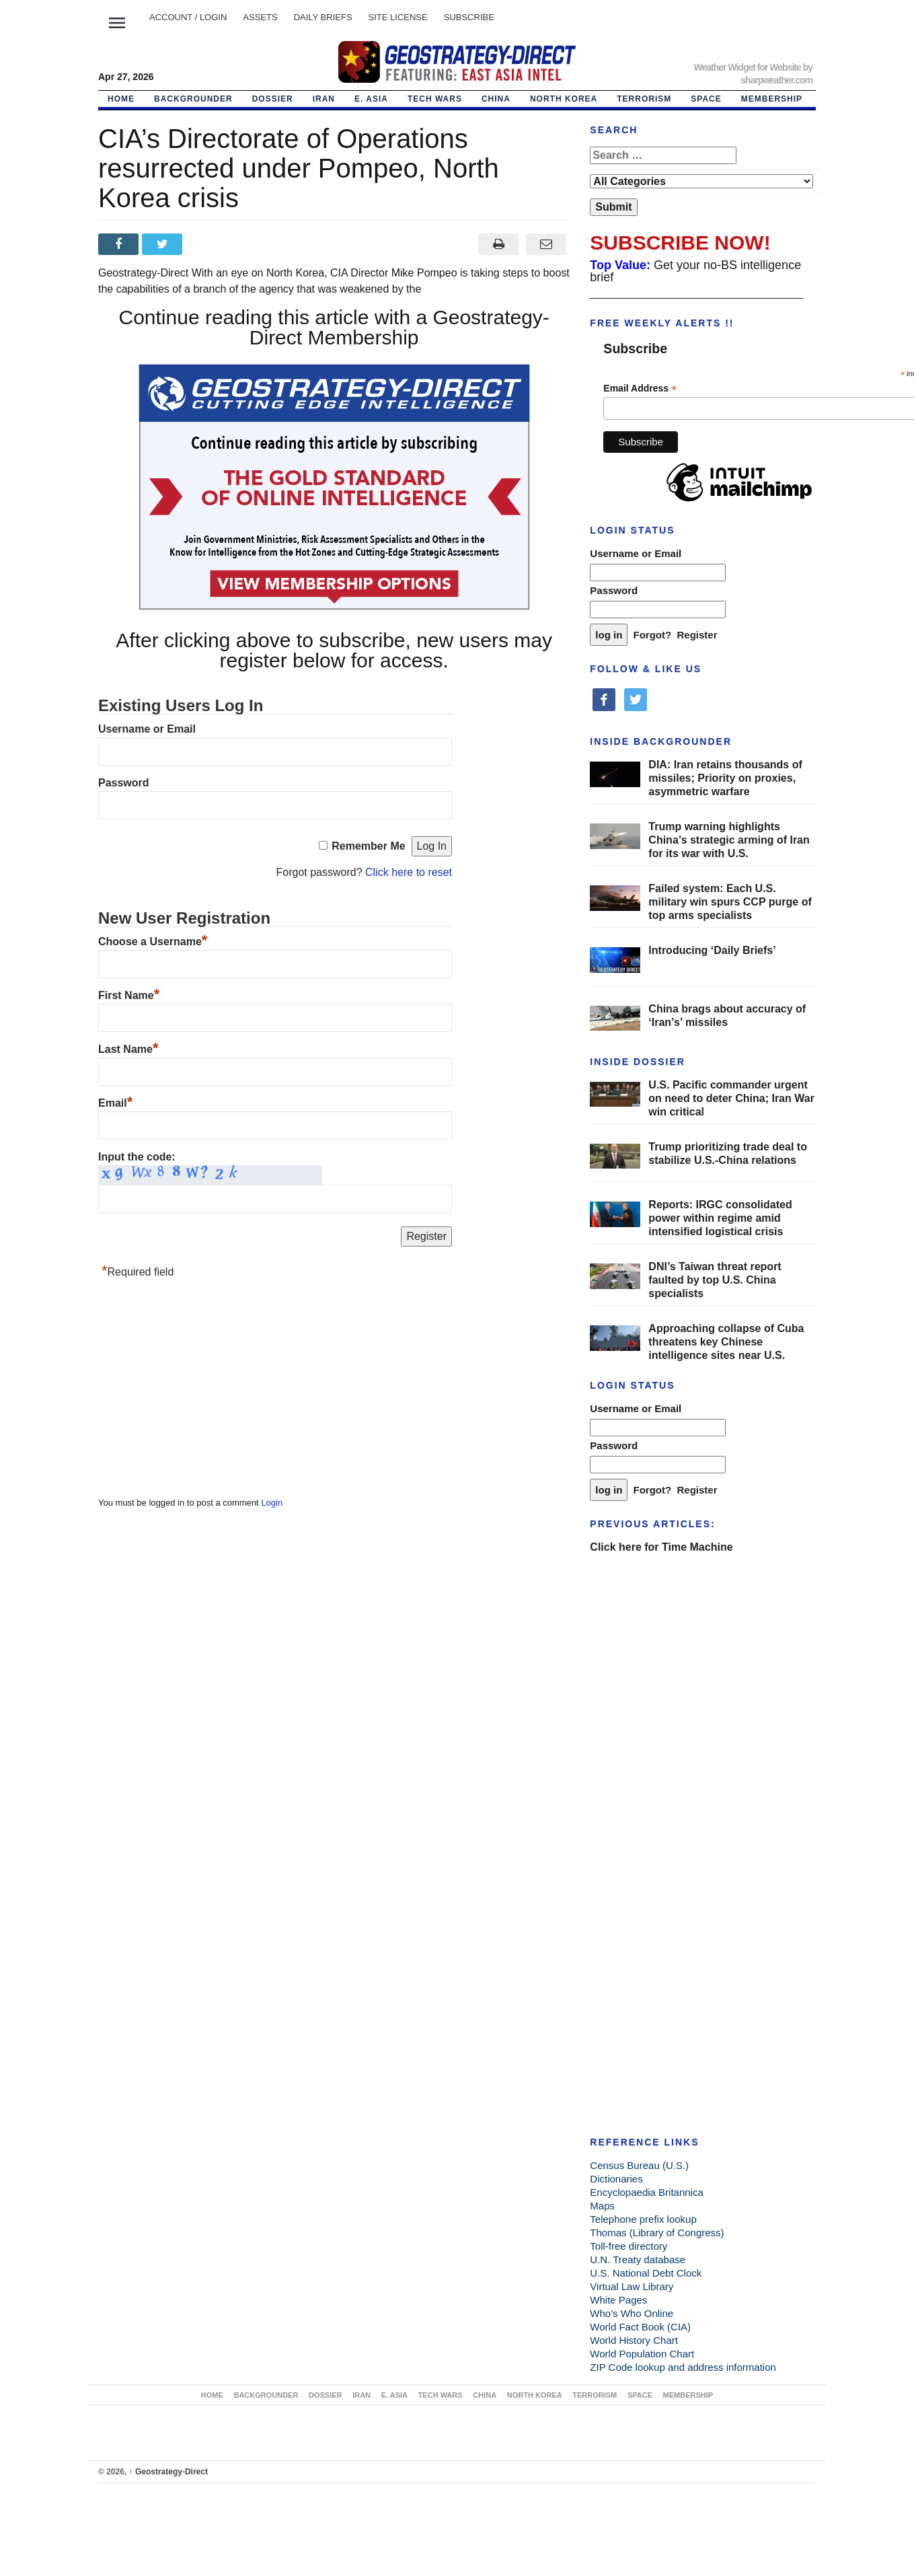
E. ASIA (371, 99)
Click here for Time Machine (661, 1547)
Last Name (128, 1049)
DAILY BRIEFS (323, 17)
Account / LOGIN (188, 17)
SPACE (706, 99)
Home (121, 99)
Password (123, 782)
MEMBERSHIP (771, 99)
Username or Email (147, 729)
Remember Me (368, 846)
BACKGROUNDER (193, 99)
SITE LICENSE (398, 17)
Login (271, 1503)
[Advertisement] (199, 1391)
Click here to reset (408, 872)
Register (697, 634)
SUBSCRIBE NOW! (680, 242)
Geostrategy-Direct (168, 2471)
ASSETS (260, 17)
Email (115, 1103)
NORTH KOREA (563, 99)
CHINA (496, 99)
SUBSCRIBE (469, 17)
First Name (128, 995)
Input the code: (137, 1157)
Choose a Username (152, 941)
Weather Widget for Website (746, 67)
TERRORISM (644, 99)
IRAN (324, 99)
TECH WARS (435, 99)
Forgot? (653, 634)
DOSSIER (272, 99)
